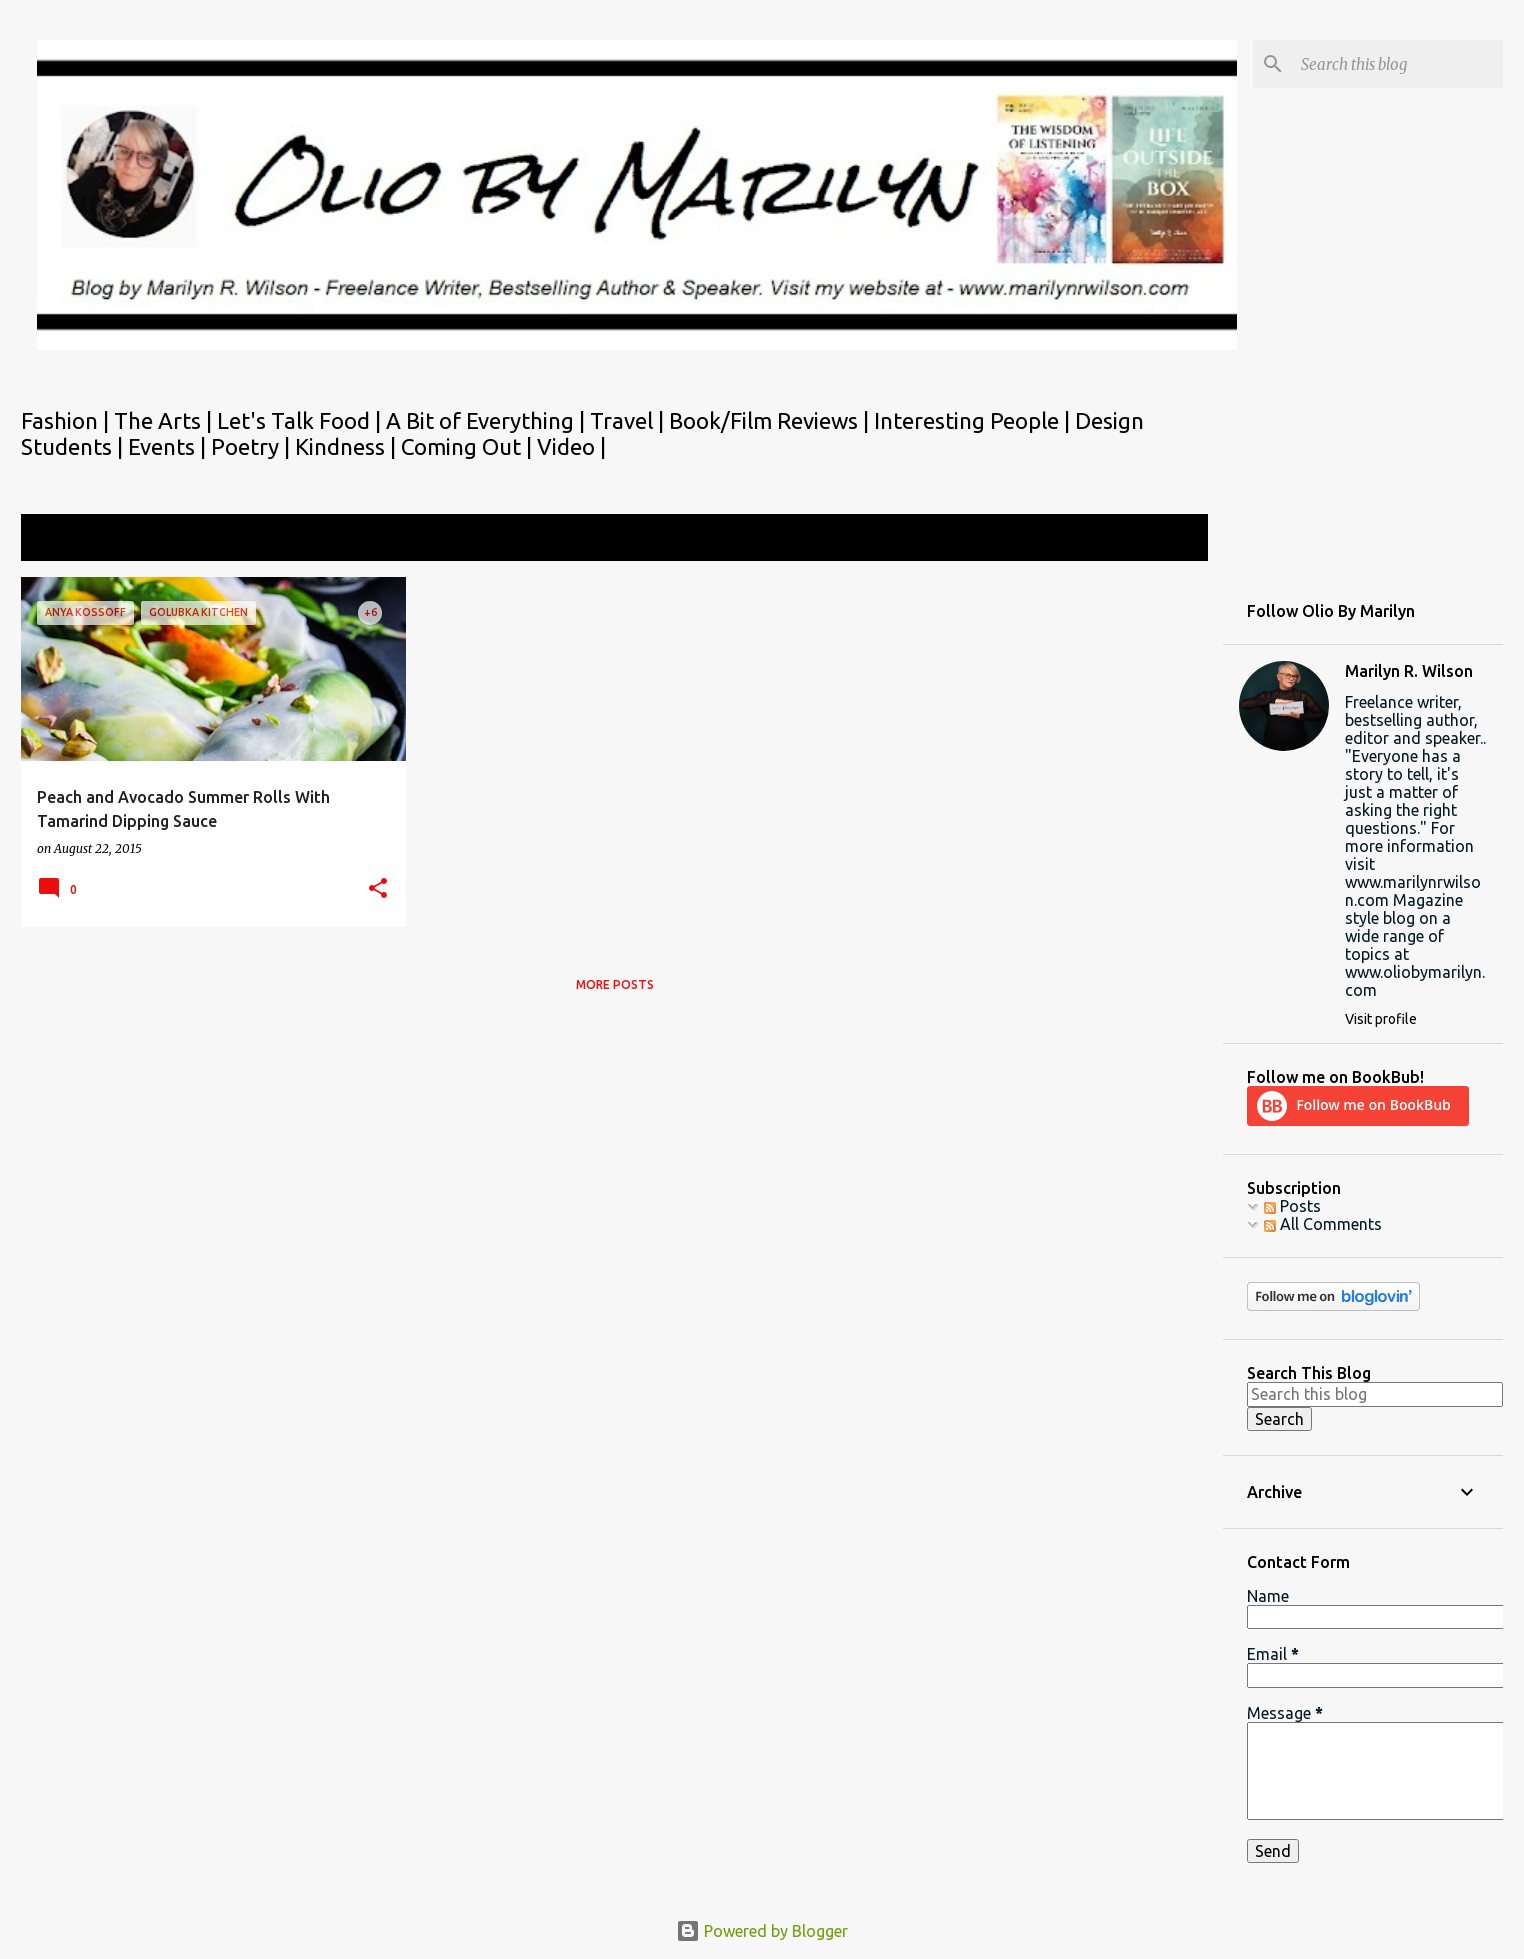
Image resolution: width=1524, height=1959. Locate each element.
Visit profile (1381, 1019)
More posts (615, 984)
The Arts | (165, 420)
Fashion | (67, 420)
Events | (169, 446)
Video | (571, 446)
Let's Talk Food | (301, 420)
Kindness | (348, 446)
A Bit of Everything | (488, 420)
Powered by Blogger (762, 1931)
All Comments (1323, 1224)
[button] (378, 889)
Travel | (629, 420)
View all (1166, 539)
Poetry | (253, 446)
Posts (1292, 1206)
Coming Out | (469, 446)
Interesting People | (974, 420)
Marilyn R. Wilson (1409, 671)
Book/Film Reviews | (771, 420)
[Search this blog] (1398, 64)
